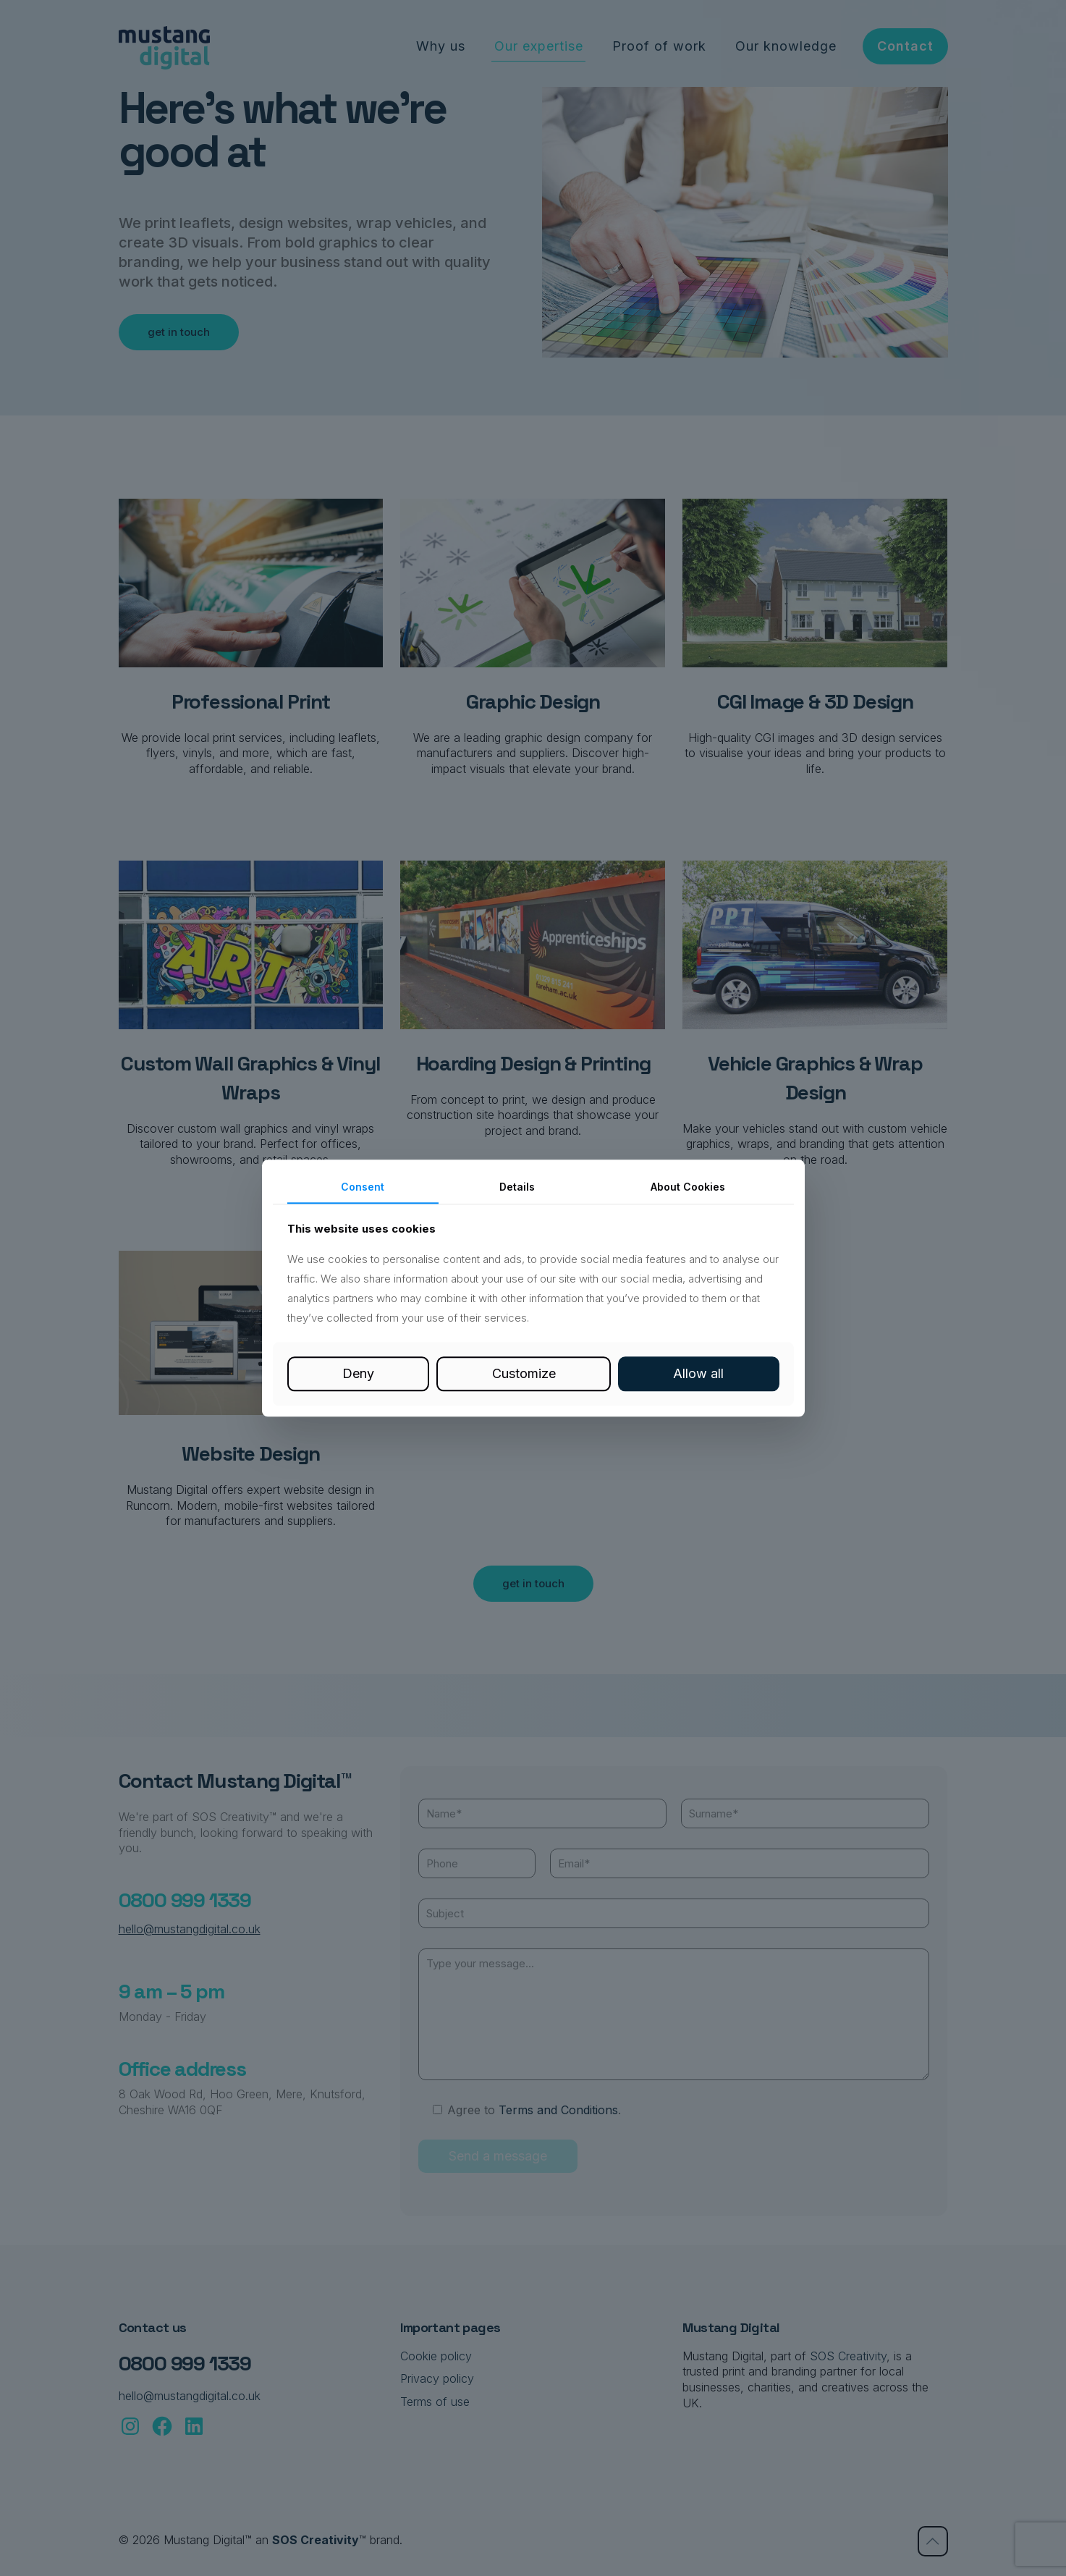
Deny (358, 1374)
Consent (362, 1187)
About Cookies (688, 1187)
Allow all (698, 1374)
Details (517, 1187)
